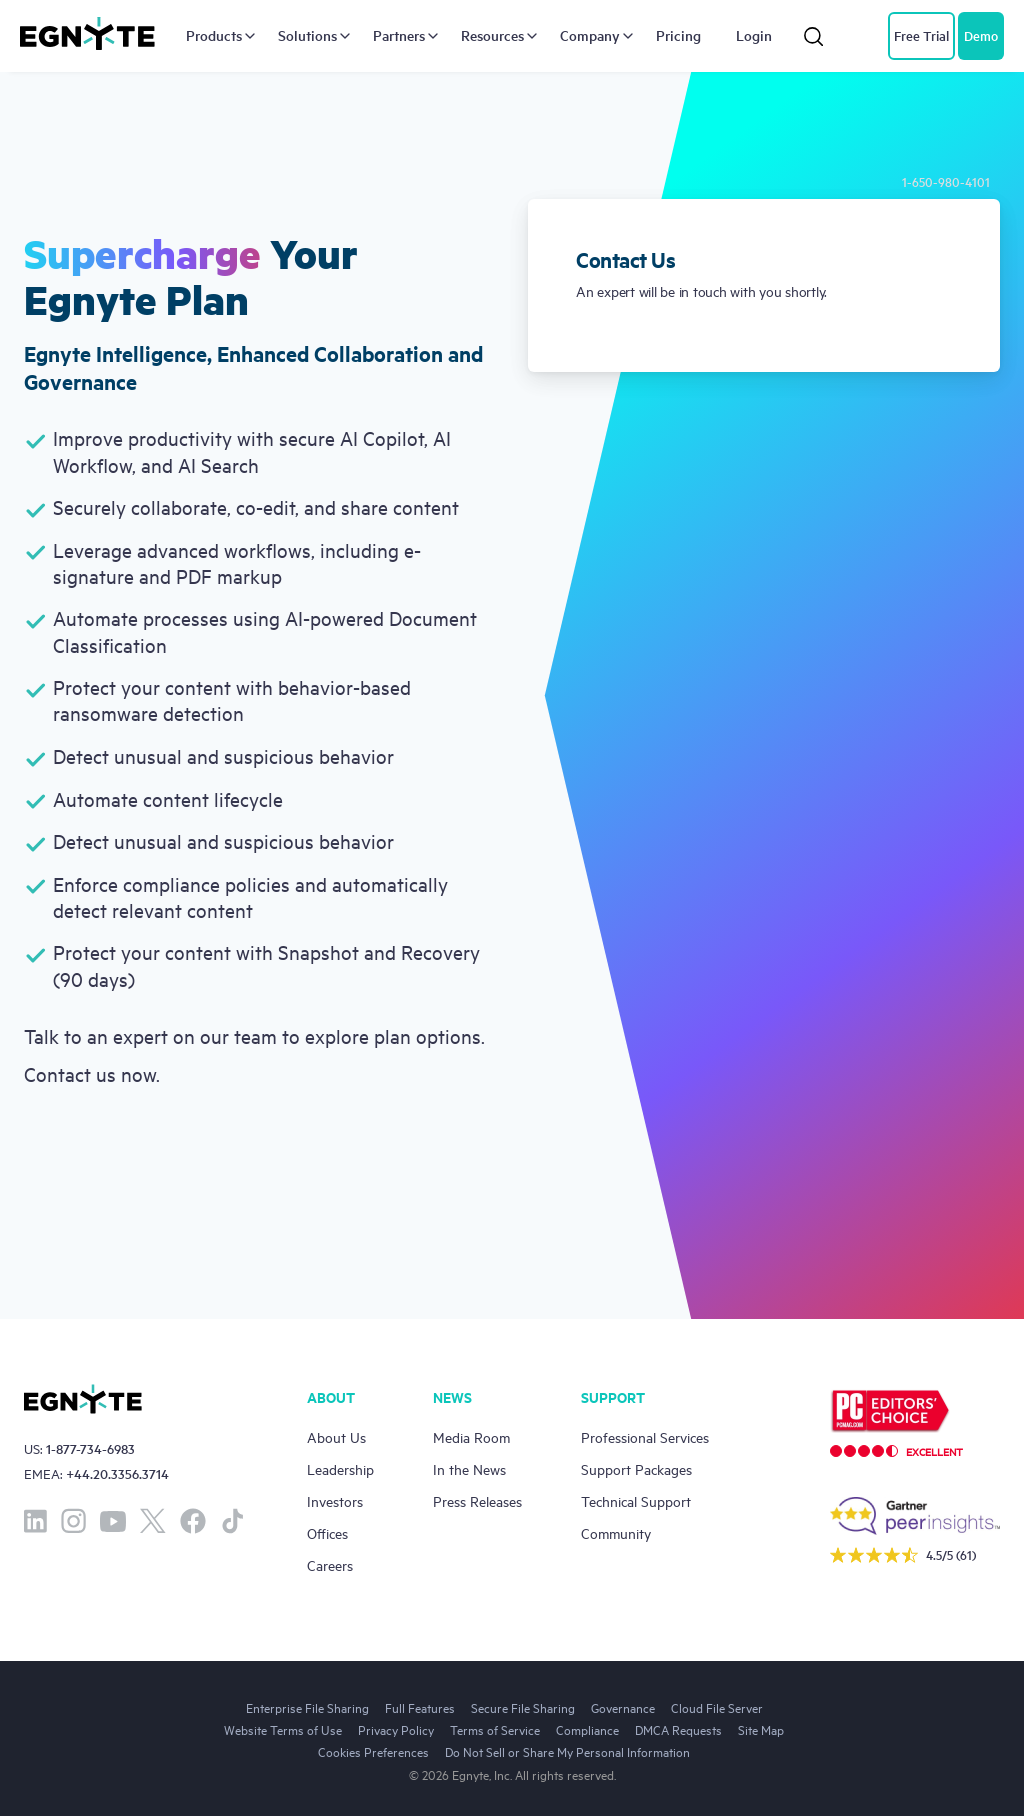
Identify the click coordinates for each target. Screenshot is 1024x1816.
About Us (336, 1436)
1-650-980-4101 (946, 181)
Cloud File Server (717, 1707)
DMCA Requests (678, 1729)
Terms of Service (495, 1729)
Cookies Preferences (373, 1751)
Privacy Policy (396, 1729)
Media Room (471, 1436)
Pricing (678, 36)
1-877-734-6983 (90, 1448)
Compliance (587, 1729)
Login (754, 36)
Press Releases (477, 1500)
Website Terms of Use (283, 1729)
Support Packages (636, 1468)
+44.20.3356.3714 (117, 1473)
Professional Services (645, 1436)
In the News (469, 1468)
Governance (623, 1707)
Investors (335, 1500)
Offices (327, 1532)
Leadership (340, 1468)
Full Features (420, 1707)
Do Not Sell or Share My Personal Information (567, 1751)
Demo (981, 35)
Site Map (761, 1729)
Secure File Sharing (523, 1707)
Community (616, 1532)
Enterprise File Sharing (307, 1707)
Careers (330, 1564)
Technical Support (636, 1500)
